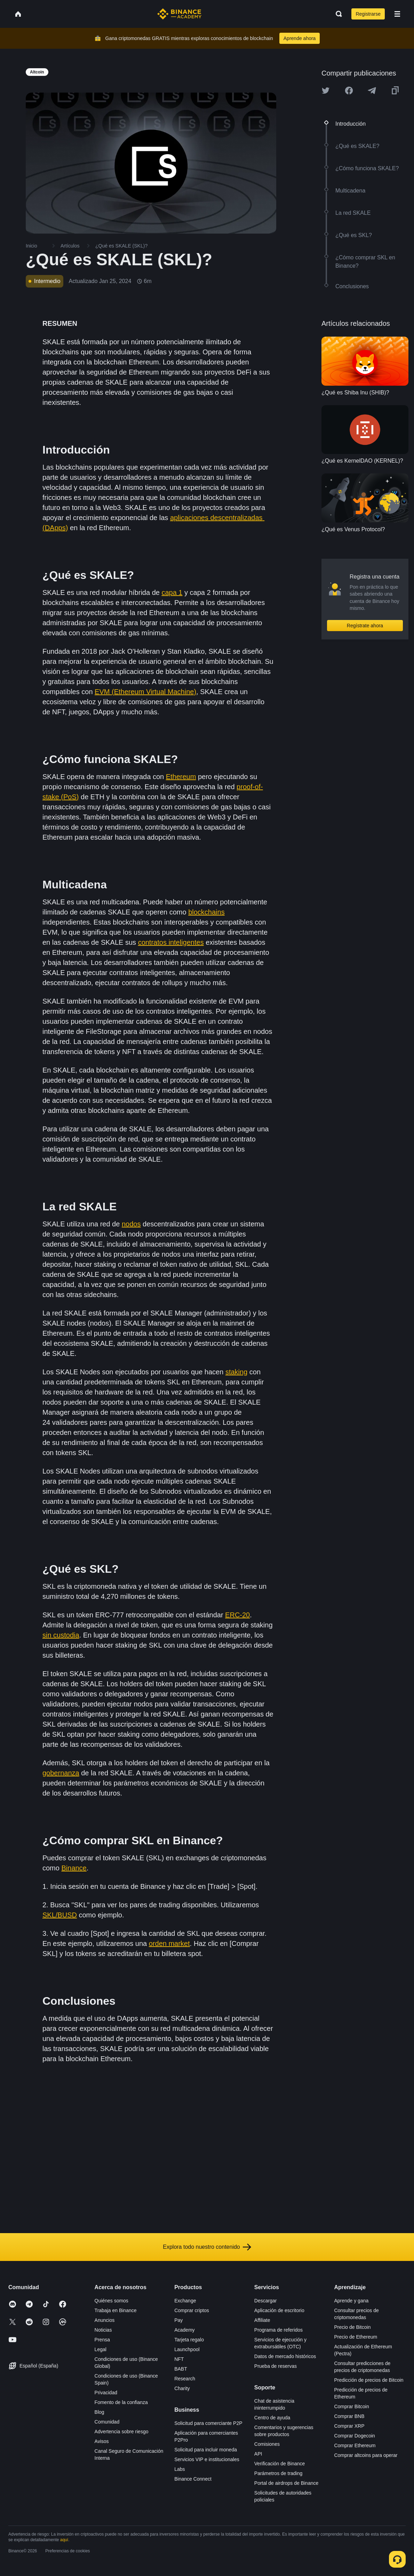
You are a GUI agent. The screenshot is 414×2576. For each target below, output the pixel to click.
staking (236, 1372)
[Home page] (179, 13)
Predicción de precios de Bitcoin (368, 2380)
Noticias (103, 2330)
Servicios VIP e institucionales (206, 2459)
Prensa (102, 2339)
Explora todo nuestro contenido (207, 2247)
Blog (99, 2412)
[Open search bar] (337, 14)
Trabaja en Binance (116, 2310)
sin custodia (60, 1635)
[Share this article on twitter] (325, 90)
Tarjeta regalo (189, 2339)
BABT (180, 2369)
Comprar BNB (349, 2416)
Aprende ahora (300, 38)
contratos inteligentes (171, 942)
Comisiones (267, 2444)
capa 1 (171, 592)
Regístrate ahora (365, 625)
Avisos (102, 2441)
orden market (169, 1943)
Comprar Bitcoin (351, 2406)
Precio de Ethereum (355, 2337)
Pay (178, 2320)
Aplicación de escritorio (279, 2310)
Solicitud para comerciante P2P (208, 2423)
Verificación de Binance (279, 2463)
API (258, 2454)
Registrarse (368, 14)
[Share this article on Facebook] (349, 90)
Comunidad (107, 2422)
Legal (100, 2349)
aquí (64, 2539)
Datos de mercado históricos (285, 2356)
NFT (179, 2359)
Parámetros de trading (278, 2473)
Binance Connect (193, 2479)
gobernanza (60, 1773)
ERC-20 (237, 1615)
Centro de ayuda (272, 2417)
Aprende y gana (351, 2300)
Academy (184, 2330)
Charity (182, 2388)
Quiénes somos (111, 2300)
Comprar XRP (349, 2426)
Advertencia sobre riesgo (122, 2431)
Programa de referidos (278, 2330)
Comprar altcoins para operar (365, 2455)
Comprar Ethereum (354, 2445)
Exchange (185, 2300)
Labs (179, 2469)
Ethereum (181, 776)
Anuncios (105, 2320)
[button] (397, 14)
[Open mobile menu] (397, 14)
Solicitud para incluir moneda (205, 2449)
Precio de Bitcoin (352, 2327)
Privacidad (106, 2392)
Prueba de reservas (275, 2366)
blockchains (206, 912)
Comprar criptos (191, 2310)
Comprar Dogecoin (354, 2435)
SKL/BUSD (59, 1915)
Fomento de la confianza (121, 2402)
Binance (73, 1868)
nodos (131, 1224)
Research (184, 2378)
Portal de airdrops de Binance (286, 2483)
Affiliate (262, 2320)
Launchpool (186, 2349)
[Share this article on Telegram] (372, 90)
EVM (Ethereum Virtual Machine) (145, 692)
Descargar (265, 2300)
